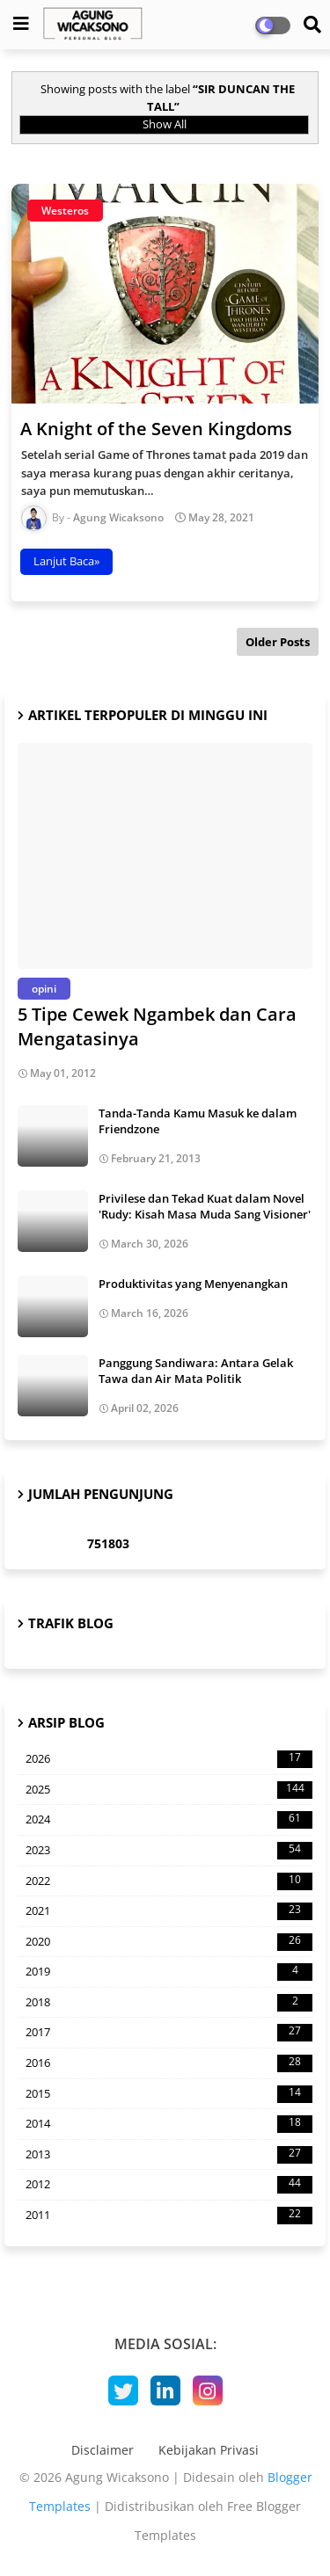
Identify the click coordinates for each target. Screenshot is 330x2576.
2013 (169, 2155)
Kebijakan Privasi (208, 2449)
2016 (169, 2063)
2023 (169, 1850)
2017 (169, 2032)
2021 (169, 1911)
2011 (169, 2215)
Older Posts (278, 642)
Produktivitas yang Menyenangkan (193, 1284)
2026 (169, 1759)
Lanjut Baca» (66, 561)
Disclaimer (102, 2449)
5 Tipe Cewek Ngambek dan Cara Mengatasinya (157, 1026)
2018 (169, 2003)
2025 (169, 1790)
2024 (169, 1820)
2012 (169, 2185)
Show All (165, 124)
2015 (169, 2094)
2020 (169, 1942)
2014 (169, 2124)
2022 (169, 1881)
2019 (169, 1972)
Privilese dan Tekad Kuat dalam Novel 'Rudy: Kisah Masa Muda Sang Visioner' (205, 1206)
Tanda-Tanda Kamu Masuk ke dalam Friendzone (198, 1121)
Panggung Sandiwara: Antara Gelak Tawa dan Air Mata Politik (196, 1370)
